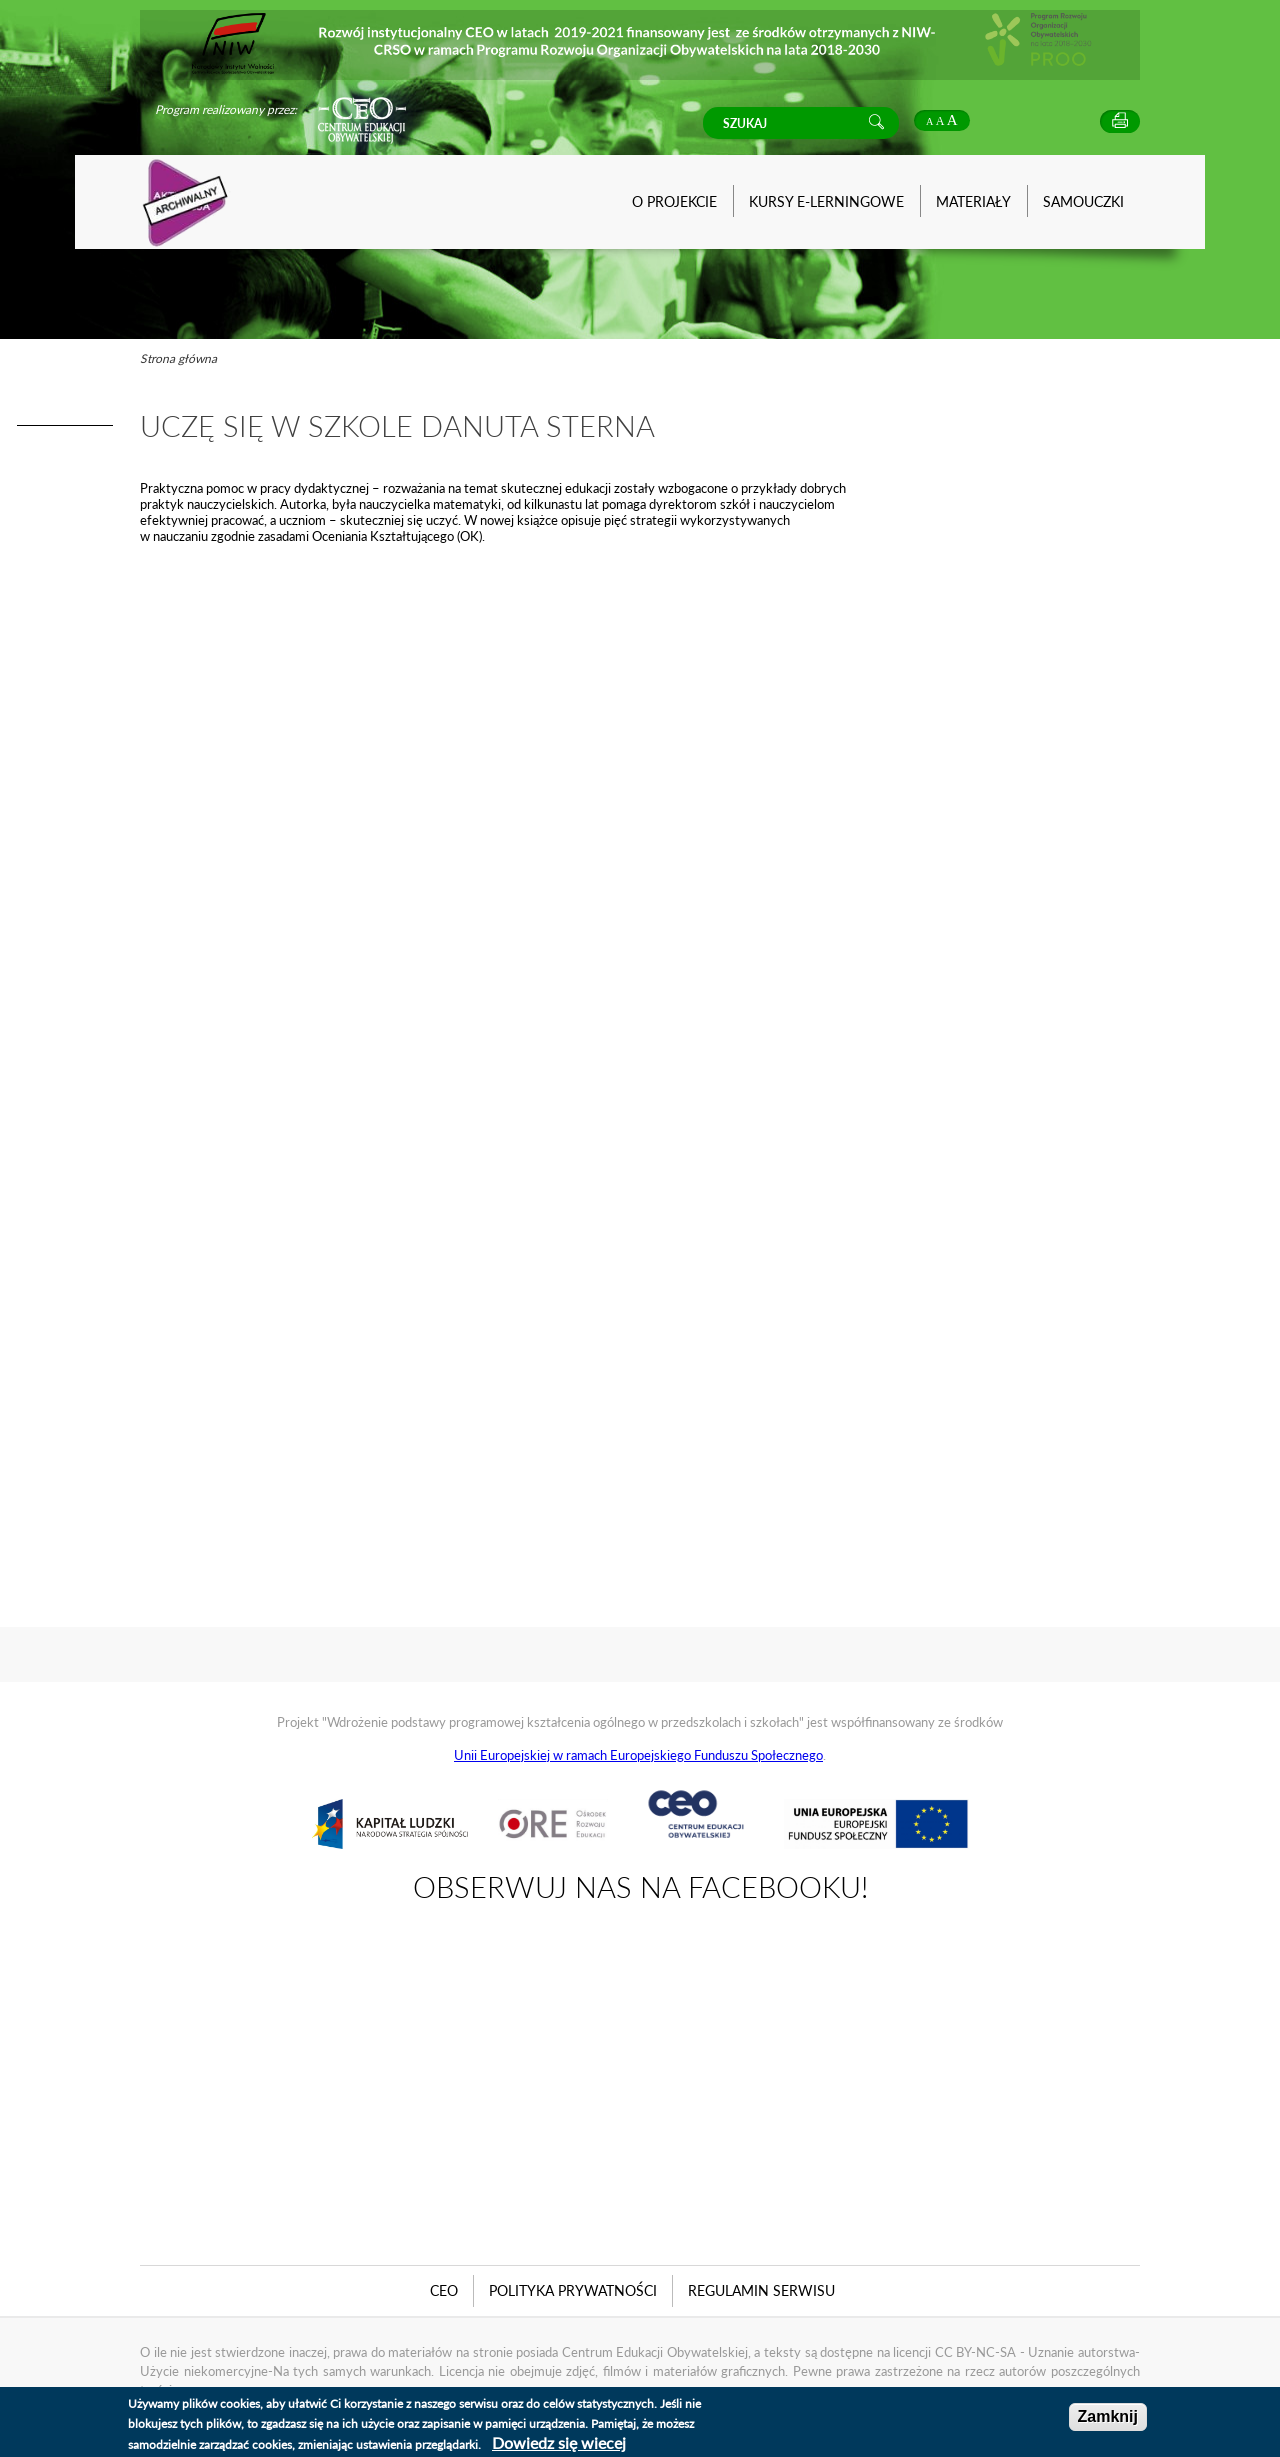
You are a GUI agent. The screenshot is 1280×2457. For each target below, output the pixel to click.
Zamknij (1108, 2416)
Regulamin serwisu (761, 2290)
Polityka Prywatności (573, 2290)
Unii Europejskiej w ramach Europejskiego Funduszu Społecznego (638, 1755)
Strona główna (178, 358)
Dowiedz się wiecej (559, 2442)
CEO (444, 2290)
